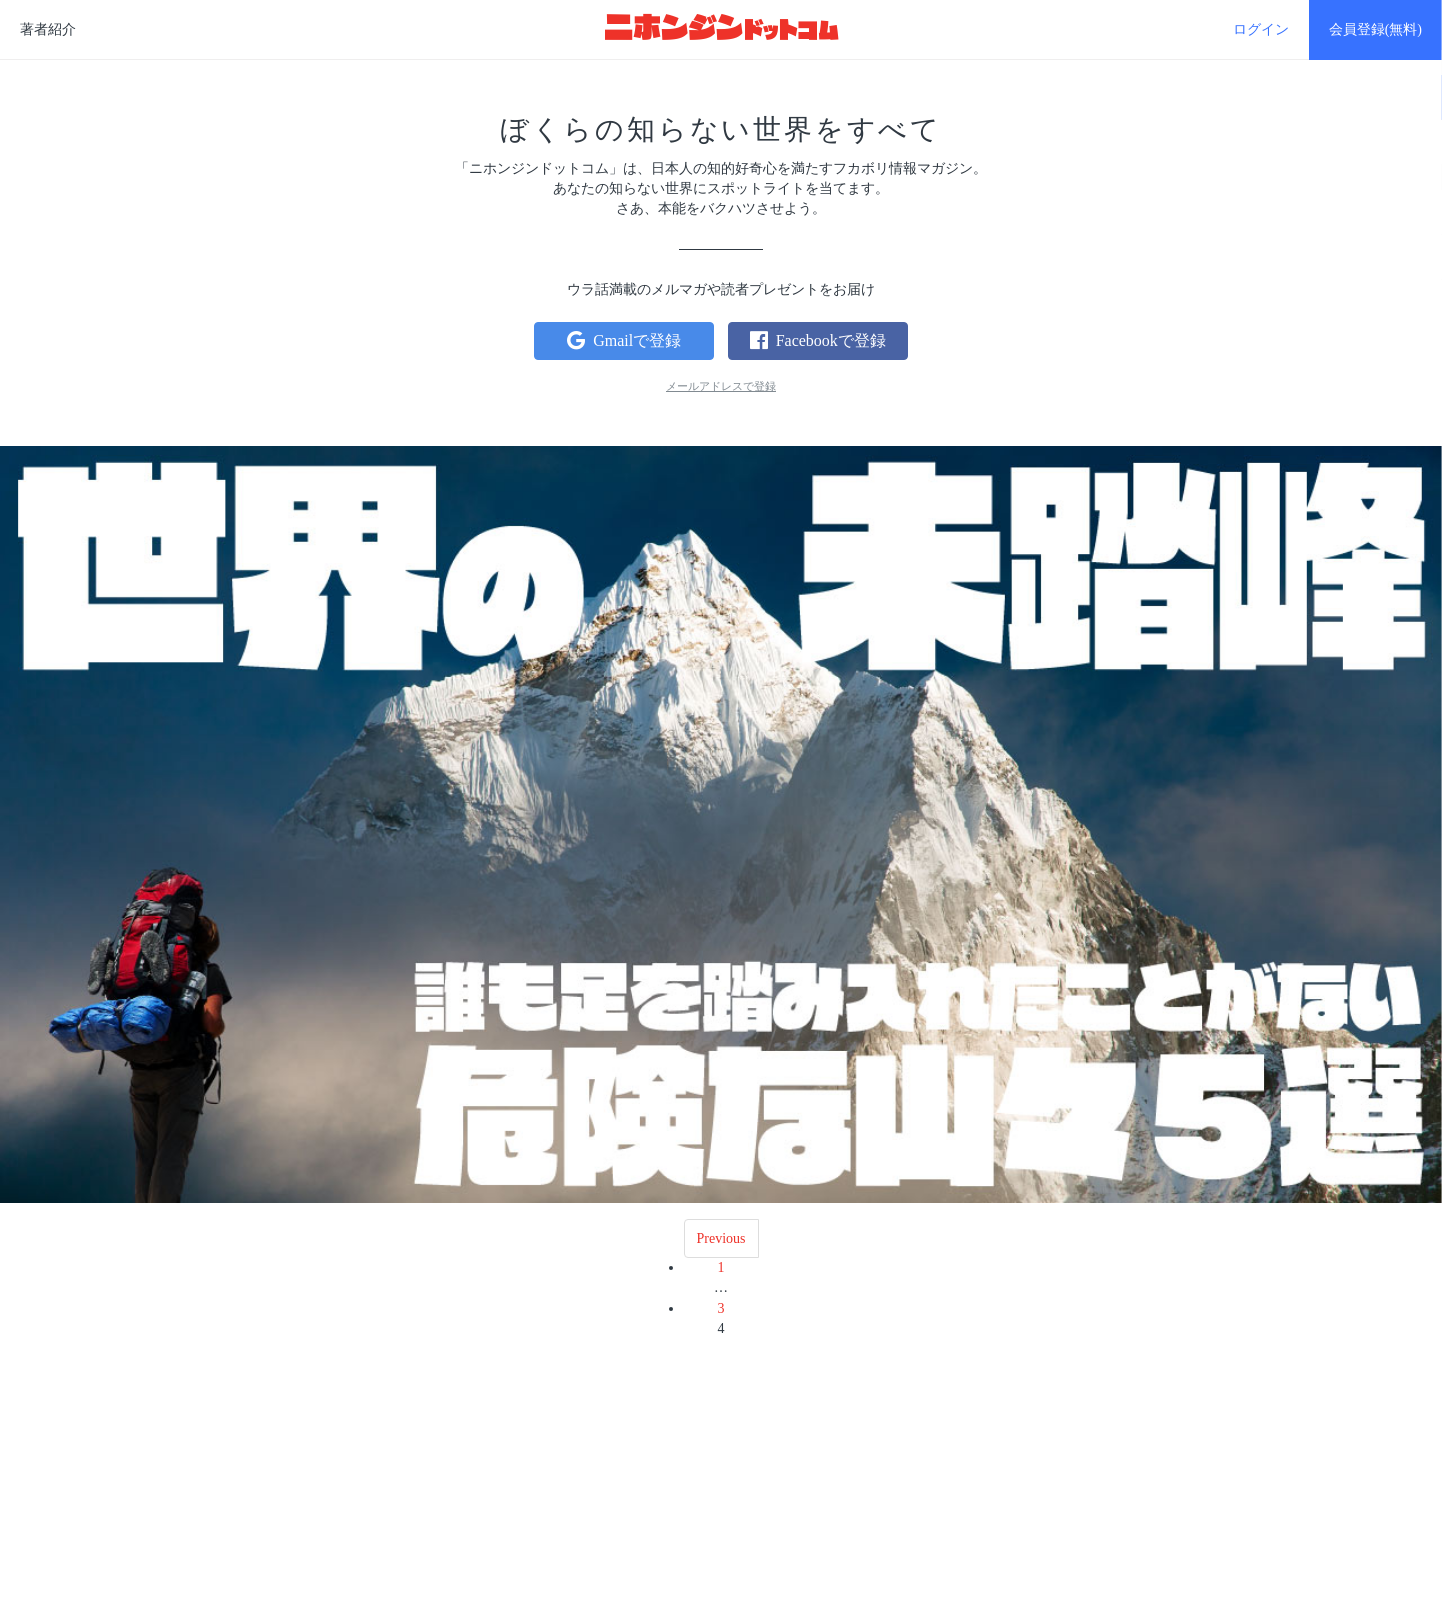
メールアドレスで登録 (721, 386)
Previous (721, 1238)
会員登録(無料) (1375, 29)
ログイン (1261, 29)
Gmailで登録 (624, 340)
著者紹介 (48, 29)
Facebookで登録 (818, 340)
